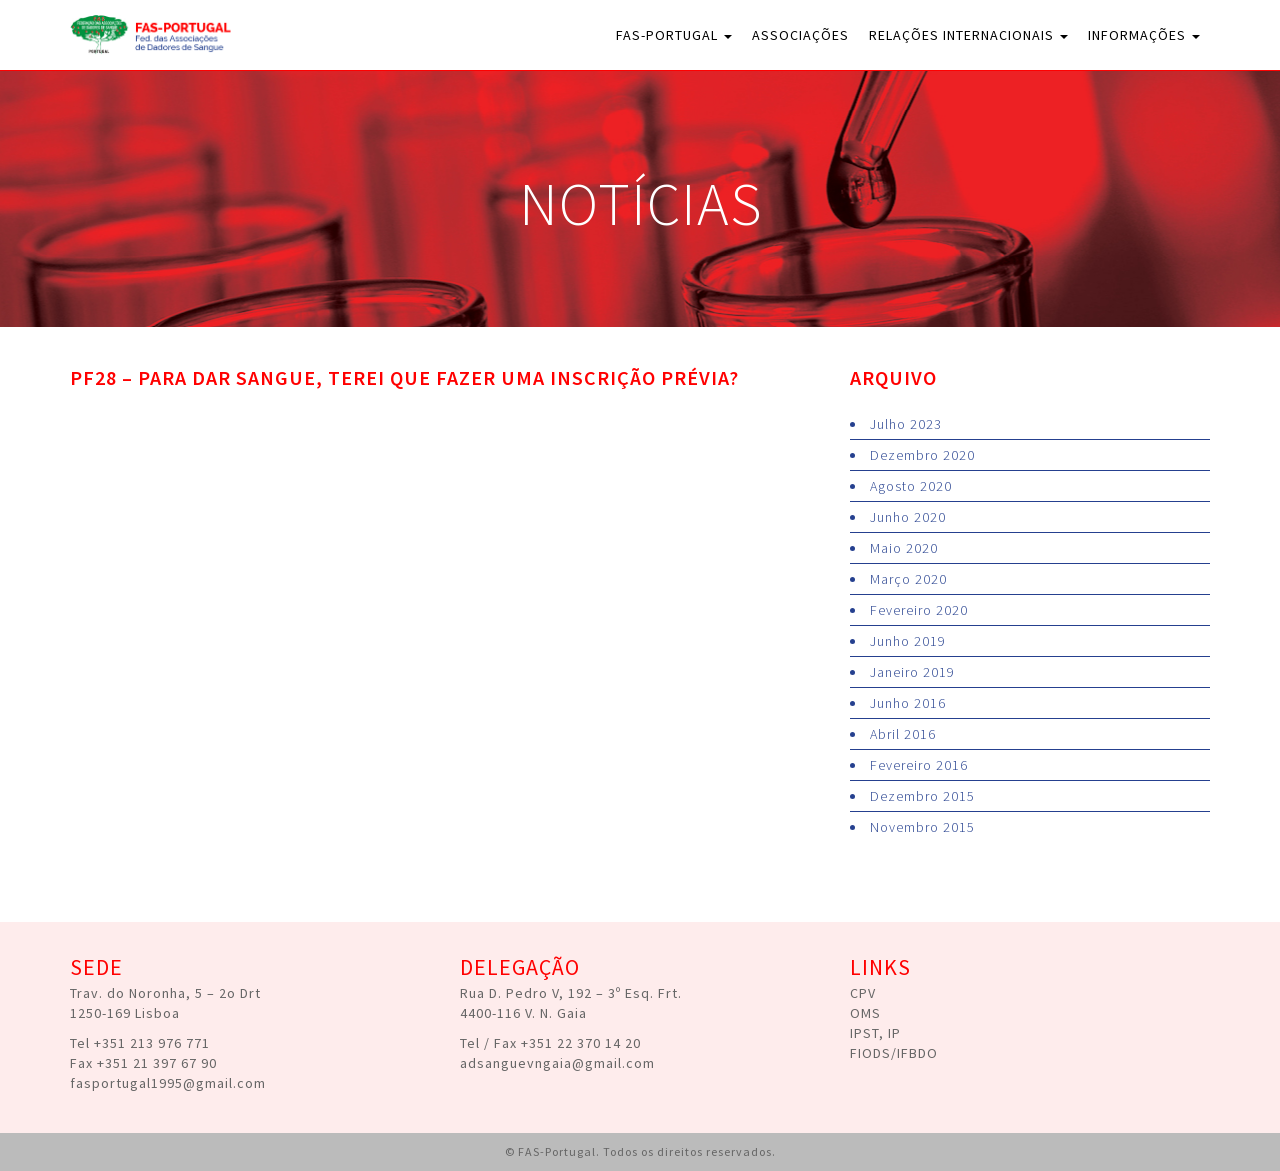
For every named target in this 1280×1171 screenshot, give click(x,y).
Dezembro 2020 (922, 455)
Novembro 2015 (922, 827)
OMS (865, 1013)
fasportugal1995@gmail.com (168, 1083)
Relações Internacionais (968, 35)
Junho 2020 (908, 517)
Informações (1144, 35)
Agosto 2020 (911, 486)
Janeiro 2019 (912, 672)
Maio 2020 (904, 548)
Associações (800, 35)
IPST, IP (875, 1033)
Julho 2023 (906, 424)
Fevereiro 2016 (919, 765)
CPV (863, 993)
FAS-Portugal (674, 35)
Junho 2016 (908, 703)
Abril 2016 (903, 734)
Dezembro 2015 (922, 796)
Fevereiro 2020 (919, 610)
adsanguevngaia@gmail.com (557, 1063)
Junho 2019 (908, 641)
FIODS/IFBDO (894, 1053)
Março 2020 (908, 579)
